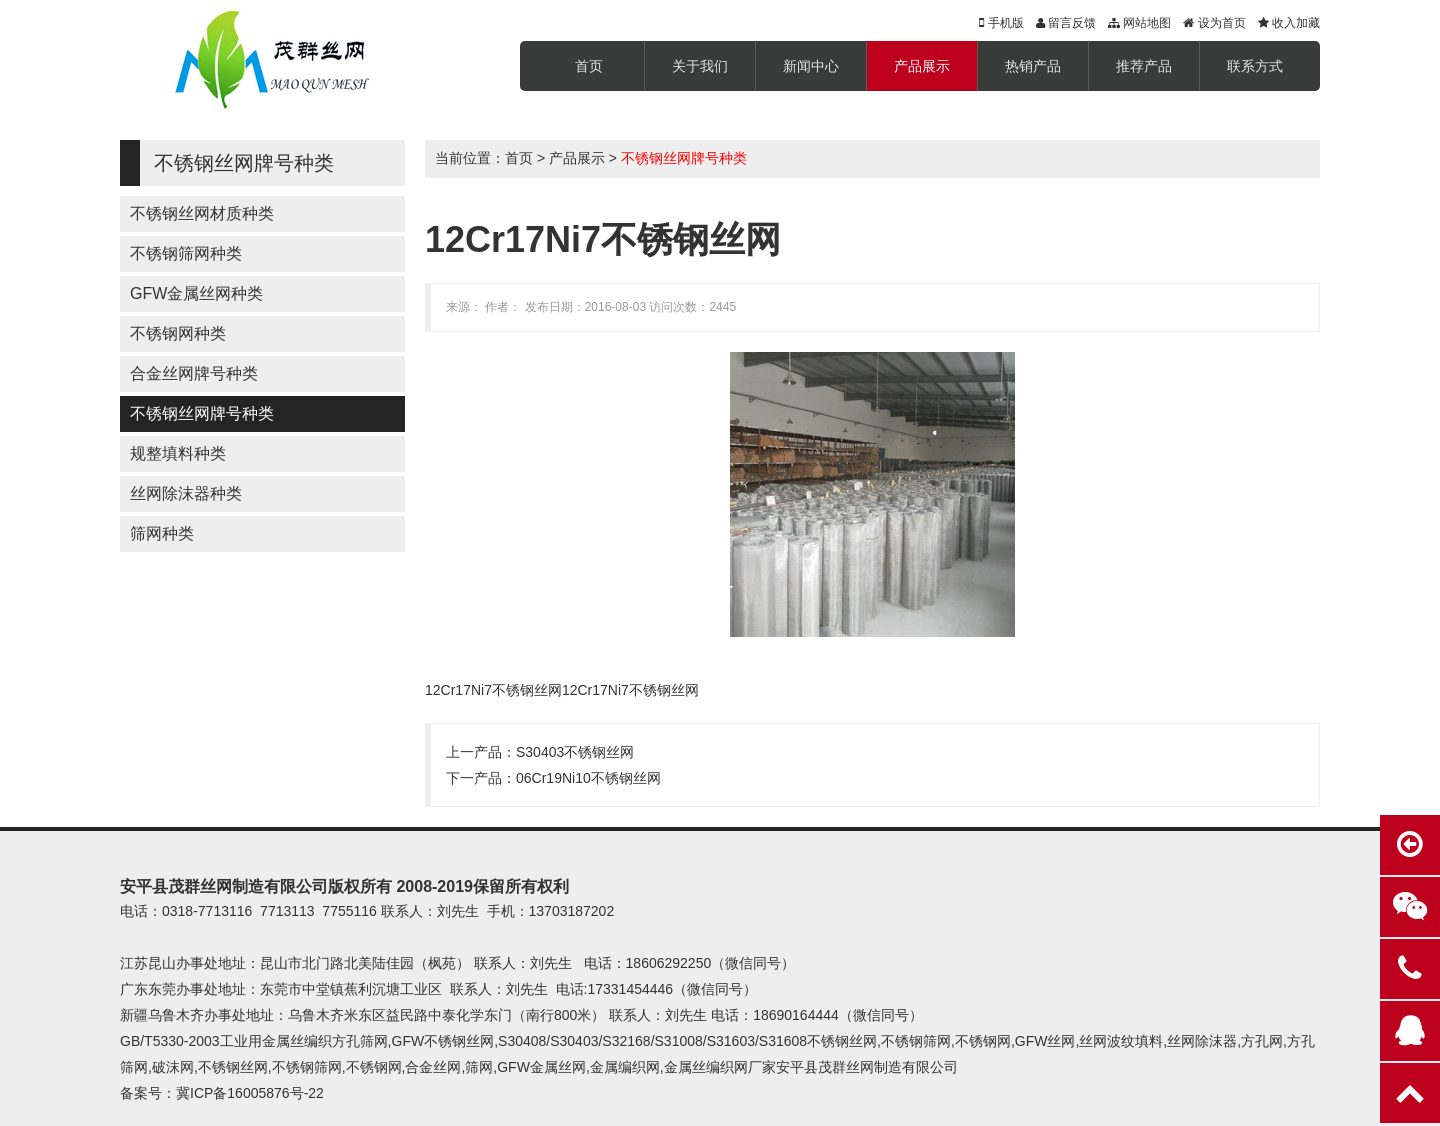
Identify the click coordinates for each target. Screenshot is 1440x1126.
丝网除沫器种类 (186, 493)
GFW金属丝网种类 (196, 293)
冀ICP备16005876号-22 (250, 1093)
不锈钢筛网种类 (186, 253)
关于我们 (700, 66)
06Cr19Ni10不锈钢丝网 (588, 778)
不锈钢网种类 (178, 333)
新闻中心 (811, 66)
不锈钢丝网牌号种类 (202, 413)
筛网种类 (162, 533)
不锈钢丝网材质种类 (202, 213)
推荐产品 (1144, 66)
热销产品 (1033, 66)
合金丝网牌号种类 (194, 373)
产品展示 (922, 66)
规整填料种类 (178, 453)
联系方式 (1255, 66)
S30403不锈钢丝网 (575, 752)
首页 (589, 66)
